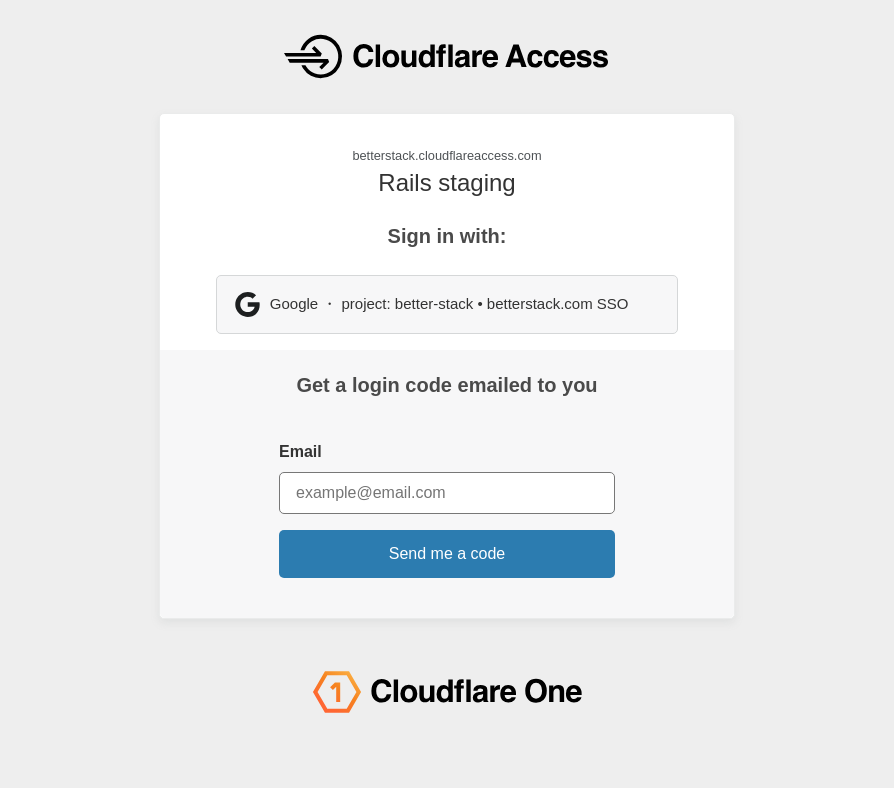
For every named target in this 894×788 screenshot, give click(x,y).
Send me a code (447, 553)
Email (300, 451)
